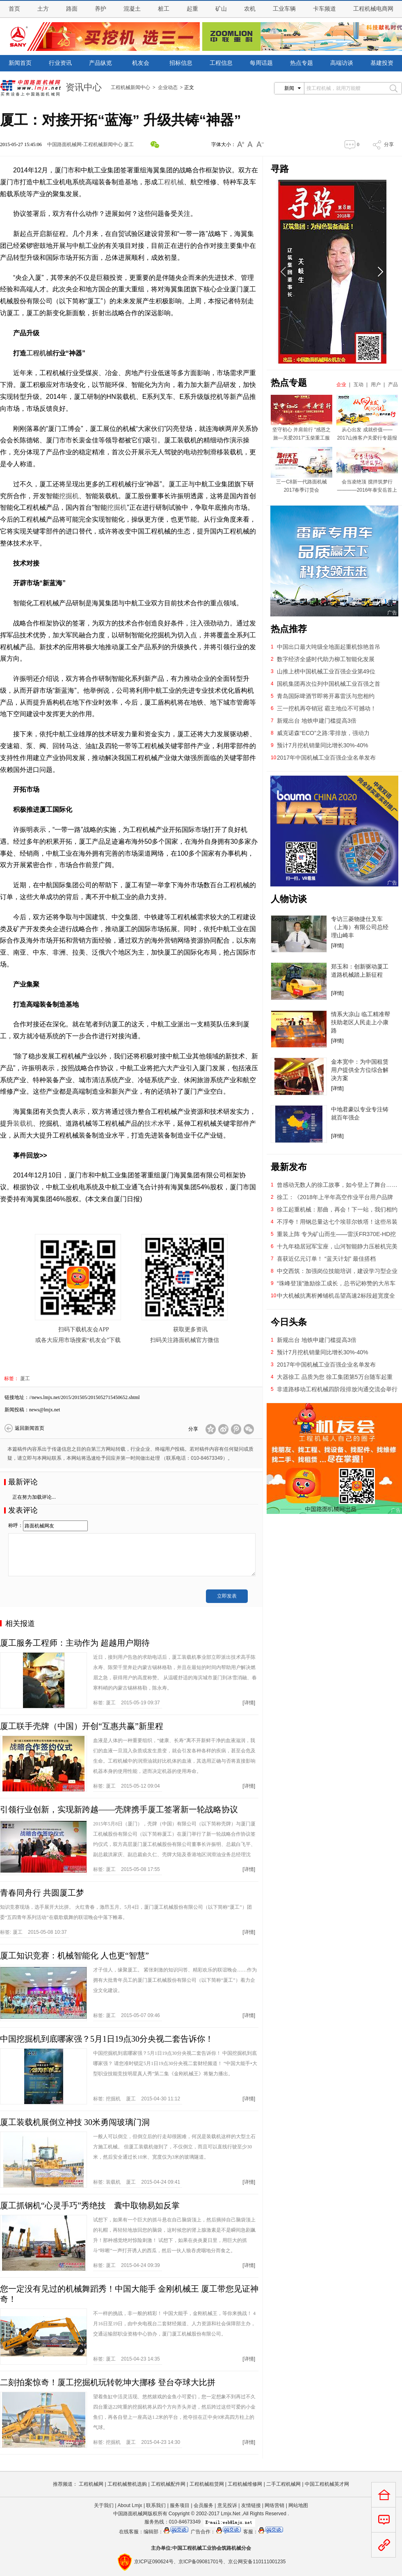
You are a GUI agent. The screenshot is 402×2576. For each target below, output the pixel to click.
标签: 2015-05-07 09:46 (126, 2015)
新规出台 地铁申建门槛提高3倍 (316, 720)
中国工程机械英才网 (327, 2484)
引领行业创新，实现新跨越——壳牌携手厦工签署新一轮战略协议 (119, 1809)
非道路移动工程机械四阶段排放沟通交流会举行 (337, 1389)
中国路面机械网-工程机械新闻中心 (85, 144)
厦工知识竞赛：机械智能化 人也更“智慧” (74, 1955)
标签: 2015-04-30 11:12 (136, 2099)
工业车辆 (284, 9)
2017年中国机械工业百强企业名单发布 (326, 757)
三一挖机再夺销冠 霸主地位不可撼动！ (326, 708)
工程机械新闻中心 (130, 87)
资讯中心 (84, 87)
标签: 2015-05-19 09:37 (126, 1703)
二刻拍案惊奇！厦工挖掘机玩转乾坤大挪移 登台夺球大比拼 (107, 2382)
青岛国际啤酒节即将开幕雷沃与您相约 (326, 696)
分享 (389, 144)
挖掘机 (69, 495)
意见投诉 (227, 2505)
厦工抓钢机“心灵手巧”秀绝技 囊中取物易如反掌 (90, 2205)
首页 (14, 9)
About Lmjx (130, 2505)
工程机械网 (91, 2484)
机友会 (140, 63)
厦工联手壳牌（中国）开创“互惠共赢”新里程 (81, 1726)
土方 (43, 9)
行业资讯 (60, 63)
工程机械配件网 (168, 2484)
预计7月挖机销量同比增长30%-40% (322, 745)
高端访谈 (341, 63)
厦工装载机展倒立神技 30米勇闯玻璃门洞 (75, 2122)
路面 (72, 9)
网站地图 (298, 2505)
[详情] (248, 1703)
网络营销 (274, 2505)
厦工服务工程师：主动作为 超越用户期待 (75, 1642)
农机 (250, 9)
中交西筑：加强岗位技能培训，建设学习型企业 (337, 1271)
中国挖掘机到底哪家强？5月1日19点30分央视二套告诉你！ (106, 2038)
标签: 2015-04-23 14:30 (136, 2442)
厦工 (129, 144)
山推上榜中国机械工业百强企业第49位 (326, 671)
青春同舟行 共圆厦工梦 (42, 1892)
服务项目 (180, 2505)
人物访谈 (289, 899)
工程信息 (221, 63)
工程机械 (171, 182)
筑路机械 (231, 2548)
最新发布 (289, 1167)
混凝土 (132, 9)
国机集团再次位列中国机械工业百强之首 (328, 683)
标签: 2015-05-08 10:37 (33, 1932)
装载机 (23, 1123)
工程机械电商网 (373, 9)
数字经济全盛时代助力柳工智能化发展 (326, 659)
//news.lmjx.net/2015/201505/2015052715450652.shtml (84, 1397)
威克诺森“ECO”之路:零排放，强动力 (323, 733)
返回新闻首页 (29, 1428)
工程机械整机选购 (127, 2484)
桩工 (163, 9)
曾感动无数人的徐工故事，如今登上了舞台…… (337, 1185)
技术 (151, 1123)
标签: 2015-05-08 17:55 (126, 1869)
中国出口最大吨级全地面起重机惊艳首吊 (328, 646)
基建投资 (381, 63)
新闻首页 (20, 63)
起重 (192, 9)
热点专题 (301, 63)
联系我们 (156, 2505)
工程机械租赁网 (207, 2484)
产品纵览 (100, 63)
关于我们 (104, 2505)
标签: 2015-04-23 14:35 (126, 2359)
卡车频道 (324, 9)
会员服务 (203, 2505)
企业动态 (168, 87)
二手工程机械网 (283, 2484)
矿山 (221, 9)
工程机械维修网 (245, 2484)
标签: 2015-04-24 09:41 (136, 2182)
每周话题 (261, 63)
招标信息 (180, 63)
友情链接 (251, 2505)
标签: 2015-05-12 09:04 (126, 1786)
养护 (100, 9)
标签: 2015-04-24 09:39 (126, 2265)
